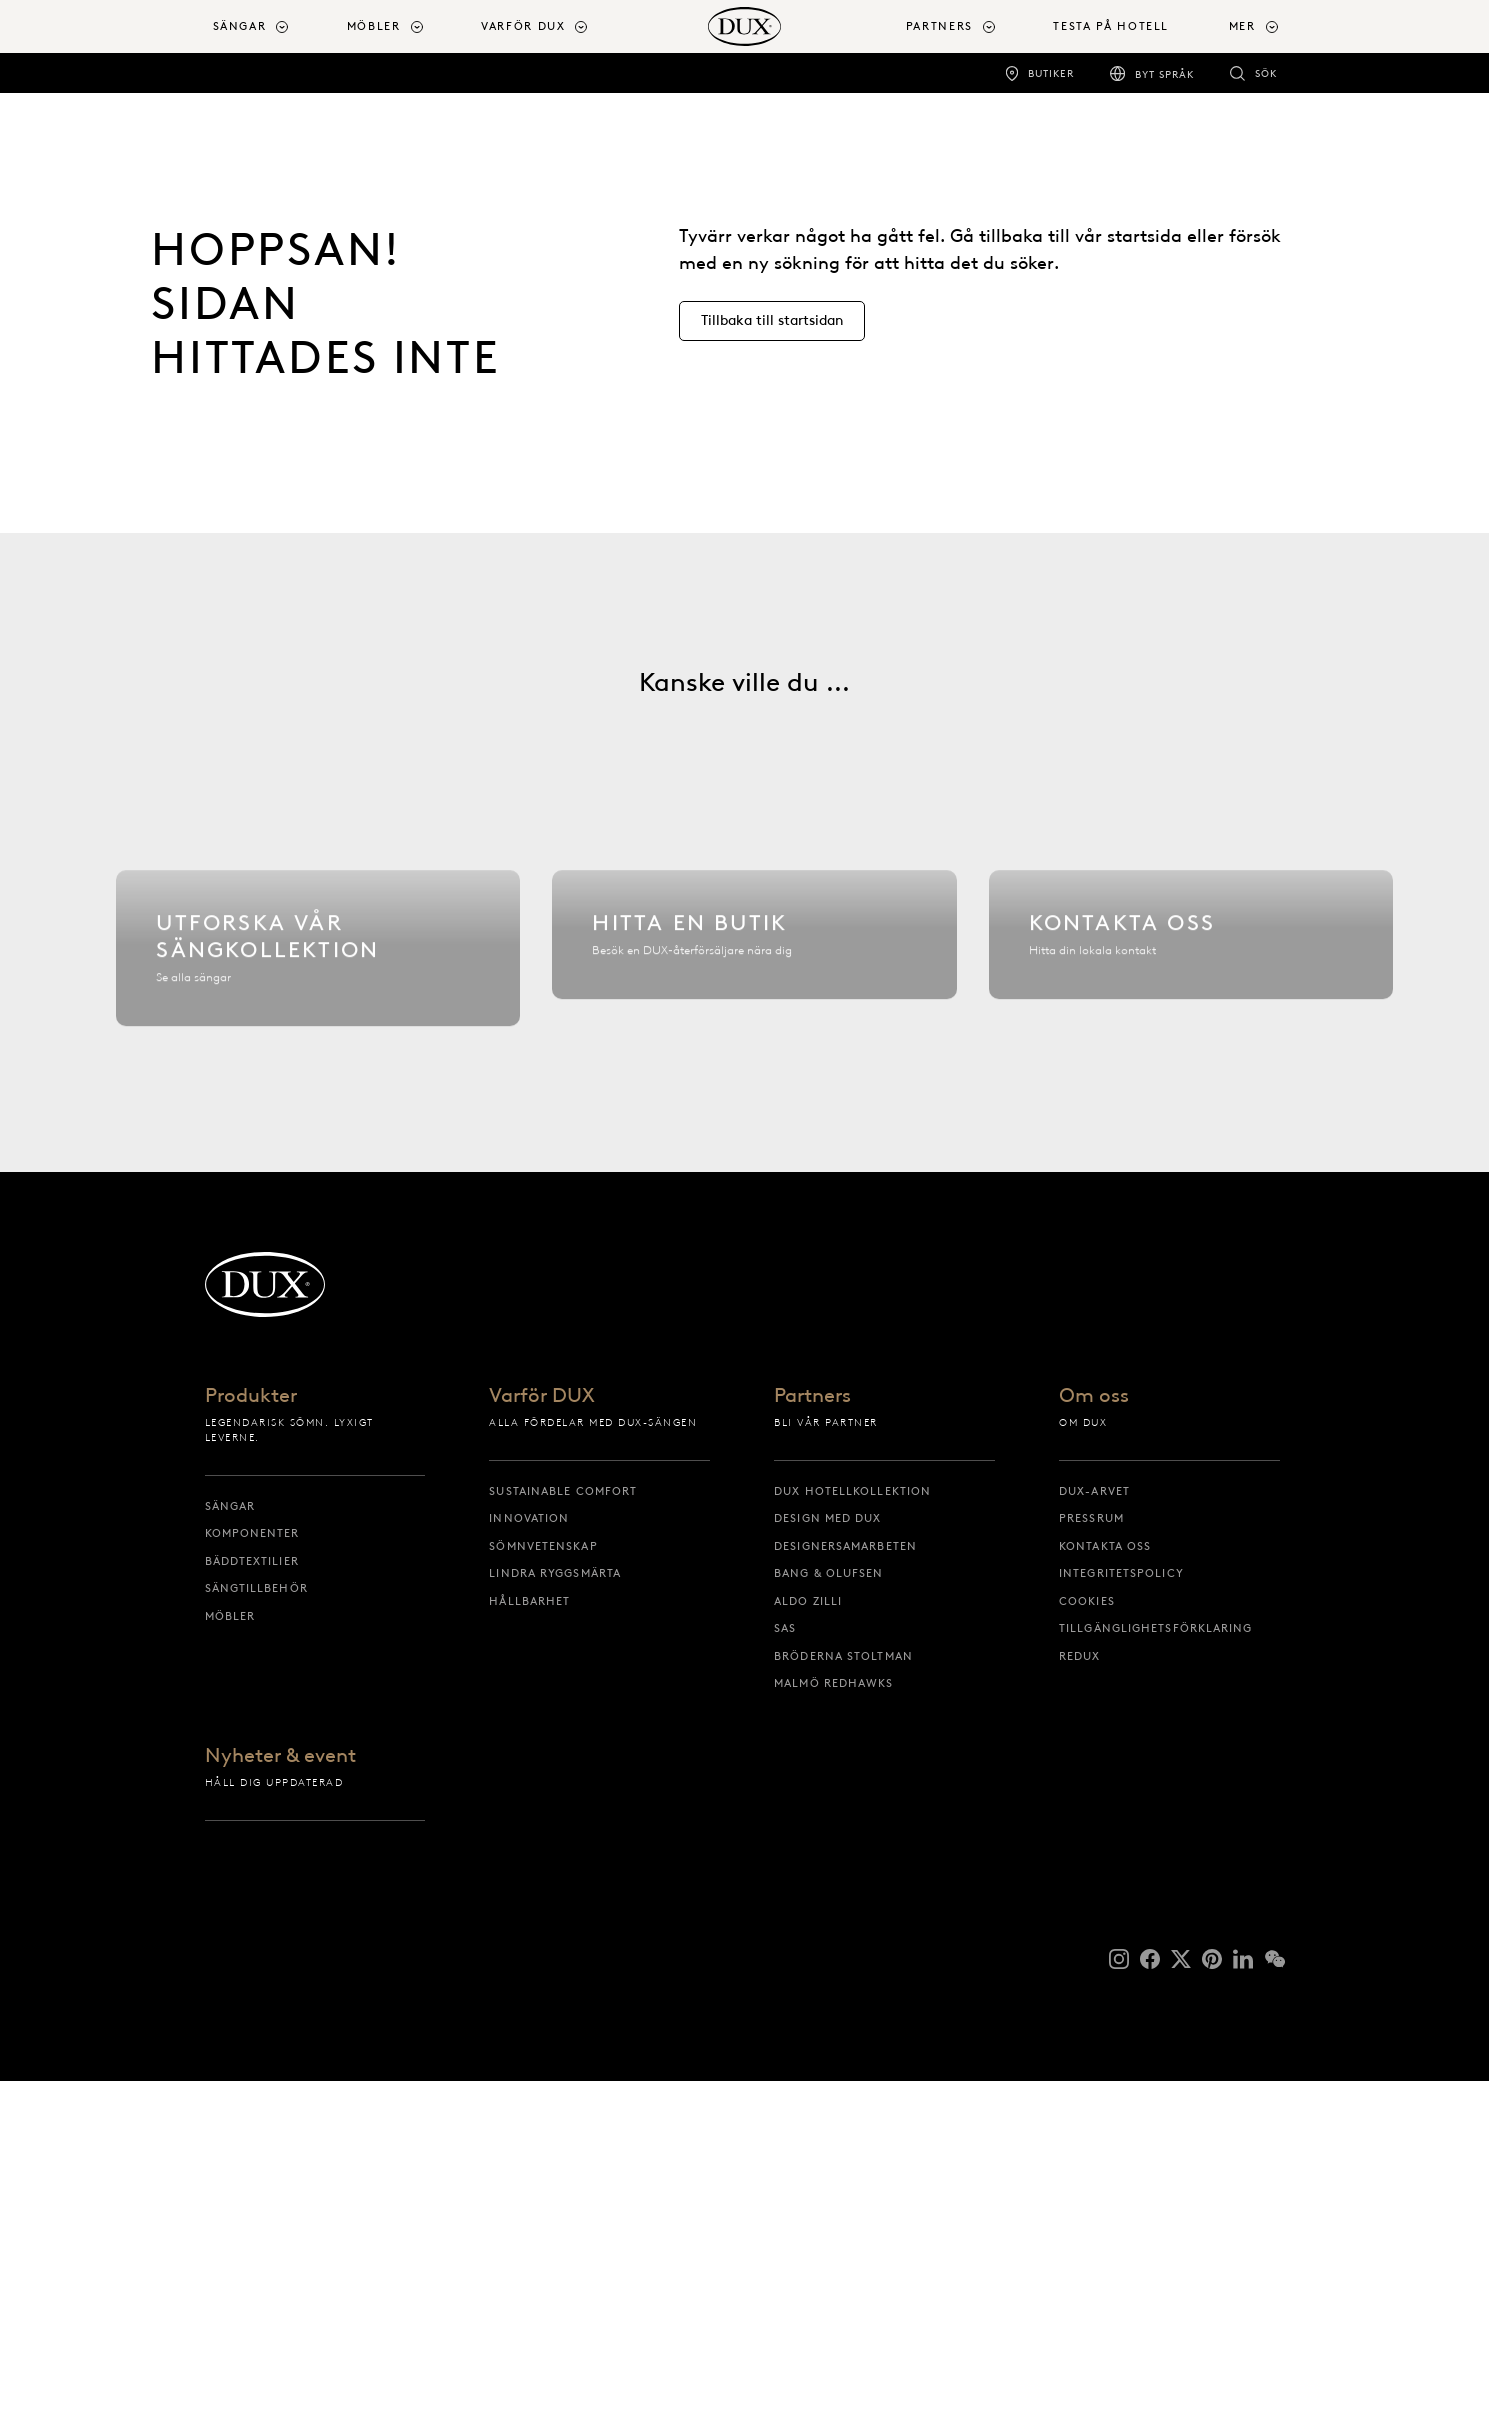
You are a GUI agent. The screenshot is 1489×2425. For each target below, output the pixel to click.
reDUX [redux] (1080, 1999)
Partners (812, 1740)
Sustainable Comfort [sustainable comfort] (563, 1834)
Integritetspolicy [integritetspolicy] (1121, 1917)
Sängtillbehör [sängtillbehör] (256, 1932)
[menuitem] (272, 26)
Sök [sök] (1266, 73)
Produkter (251, 1740)
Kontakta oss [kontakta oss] (1105, 1889)
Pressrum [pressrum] (1091, 1862)
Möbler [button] (374, 26)
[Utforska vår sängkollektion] (318, 1134)
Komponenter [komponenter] (252, 1877)
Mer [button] (1242, 26)
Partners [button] (939, 26)
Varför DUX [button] (523, 26)
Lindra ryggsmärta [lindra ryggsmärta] (555, 1917)
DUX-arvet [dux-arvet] (1094, 1834)
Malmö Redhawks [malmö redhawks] (833, 2027)
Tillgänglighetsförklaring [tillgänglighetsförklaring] (1156, 1972)
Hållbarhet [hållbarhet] (529, 1944)
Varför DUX (542, 1740)
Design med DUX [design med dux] (827, 1862)
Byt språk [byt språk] (1164, 74)
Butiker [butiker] (1051, 73)
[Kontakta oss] (1191, 1134)
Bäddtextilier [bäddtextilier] (252, 1904)
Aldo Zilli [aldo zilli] (808, 1944)
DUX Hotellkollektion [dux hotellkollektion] (852, 1834)
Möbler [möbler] (230, 1959)
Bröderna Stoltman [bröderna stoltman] (843, 1999)
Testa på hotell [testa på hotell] (1111, 26)
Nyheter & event (280, 2100)
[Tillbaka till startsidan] (744, 26)
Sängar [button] (240, 26)
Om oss (1094, 1740)
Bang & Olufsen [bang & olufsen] (828, 1917)
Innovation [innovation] (529, 1862)
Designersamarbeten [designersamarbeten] (845, 1889)
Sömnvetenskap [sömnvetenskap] (543, 1889)
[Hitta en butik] (754, 1134)
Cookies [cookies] (1087, 1944)
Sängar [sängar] (230, 1849)
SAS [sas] (785, 1972)
